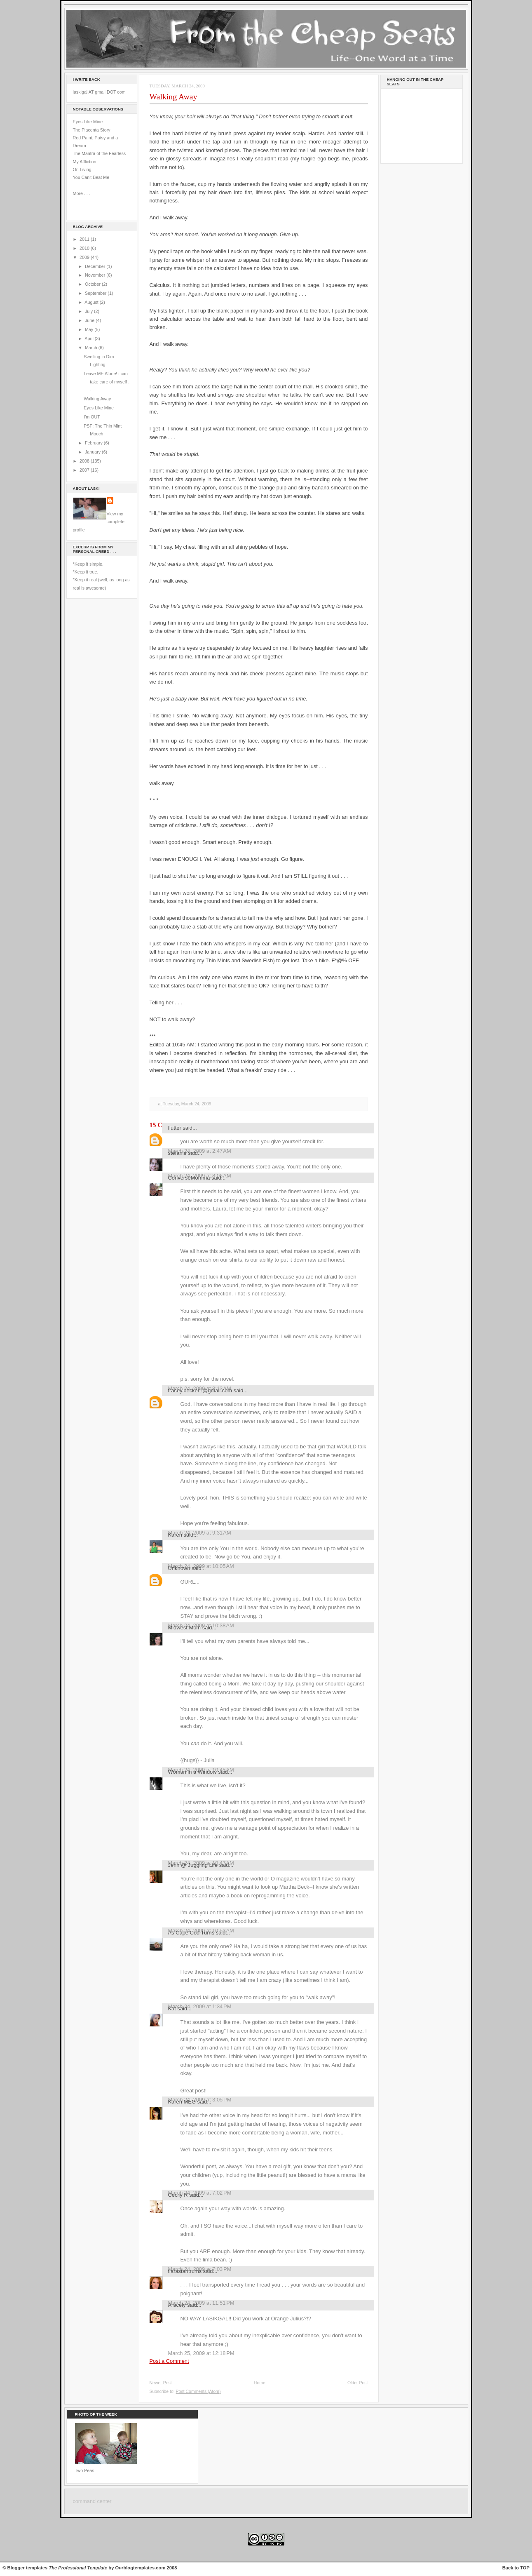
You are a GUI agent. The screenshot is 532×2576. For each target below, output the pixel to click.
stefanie (177, 1153)
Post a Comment (169, 2361)
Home (259, 2383)
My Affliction (84, 161)
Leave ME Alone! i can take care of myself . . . (106, 381)
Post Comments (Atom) (198, 2391)
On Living (82, 169)
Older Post (357, 2383)
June (90, 320)
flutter (174, 1128)
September (96, 293)
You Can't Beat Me (91, 177)
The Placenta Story (91, 129)
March (91, 347)
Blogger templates (27, 2567)
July (89, 311)
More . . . (81, 193)
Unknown (179, 1568)
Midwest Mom (184, 1627)
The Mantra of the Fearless (99, 153)
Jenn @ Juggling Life (193, 1865)
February (94, 442)
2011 (85, 239)
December (95, 266)
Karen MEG (182, 2102)
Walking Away (97, 398)
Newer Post (161, 2383)
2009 (85, 257)
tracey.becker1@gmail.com (200, 1390)
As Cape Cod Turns (191, 1933)
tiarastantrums (185, 2271)
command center (92, 2501)
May (89, 329)
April (89, 338)
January (93, 451)
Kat (172, 2008)
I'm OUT (92, 416)
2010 (85, 248)
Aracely (177, 2305)
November (95, 275)
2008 (85, 460)
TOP (525, 2567)
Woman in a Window (192, 1772)
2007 (85, 470)
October (93, 284)
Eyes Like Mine (88, 121)
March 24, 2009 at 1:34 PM (200, 2006)
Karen (175, 1535)
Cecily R (178, 2195)
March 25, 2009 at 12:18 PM (201, 2353)
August (91, 302)
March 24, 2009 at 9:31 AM (199, 1533)
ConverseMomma (189, 1178)
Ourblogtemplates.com (140, 2567)
